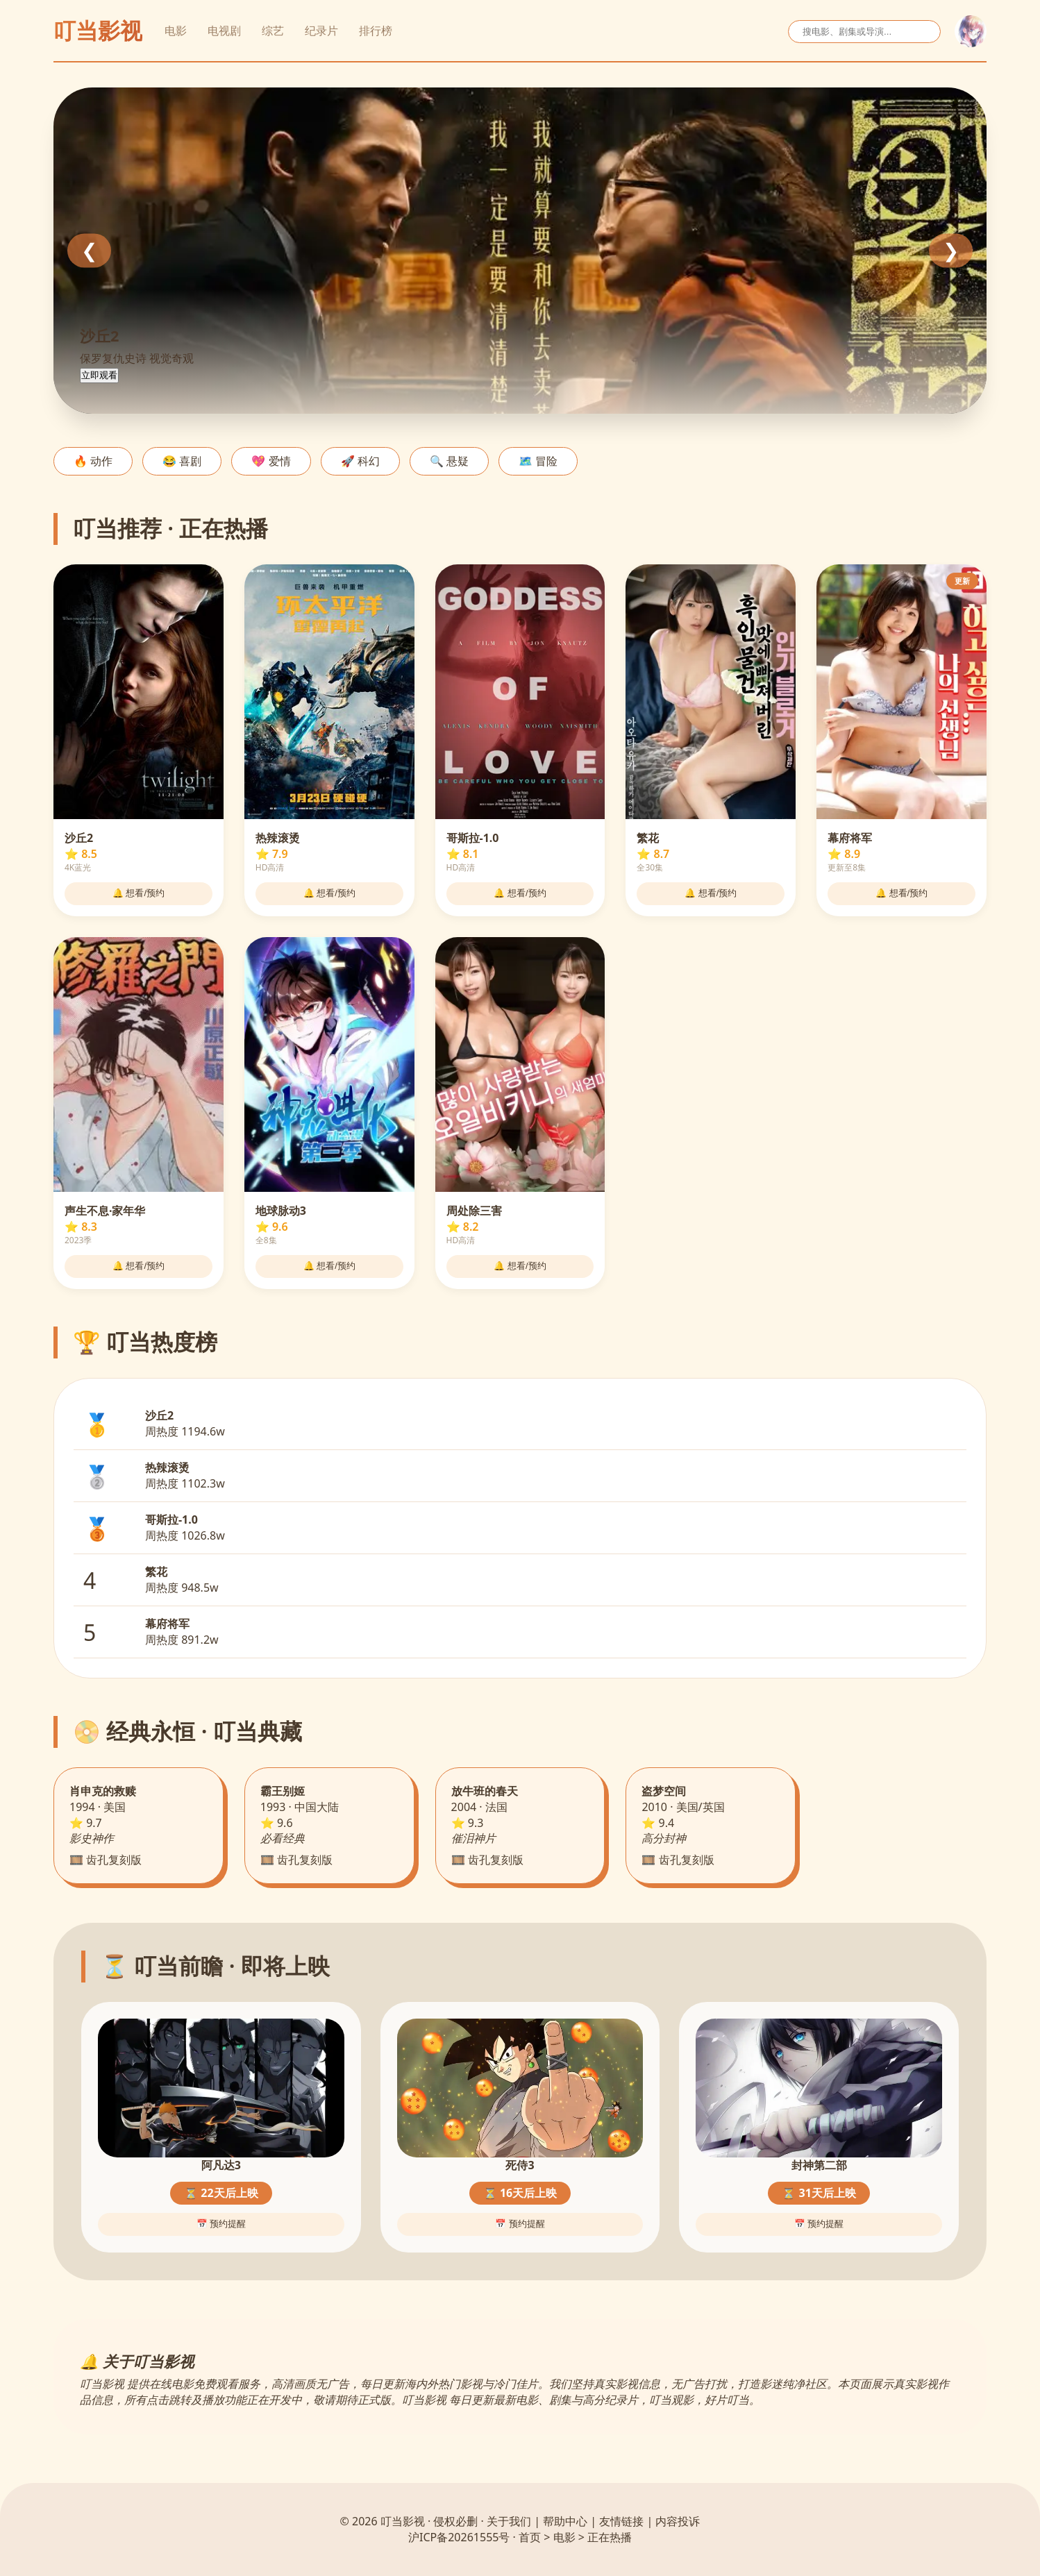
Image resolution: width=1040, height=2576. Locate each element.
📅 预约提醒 (221, 2224)
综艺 (273, 31)
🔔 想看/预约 (138, 893)
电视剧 (224, 31)
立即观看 (99, 375)
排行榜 (375, 31)
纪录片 (321, 31)
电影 (176, 31)
